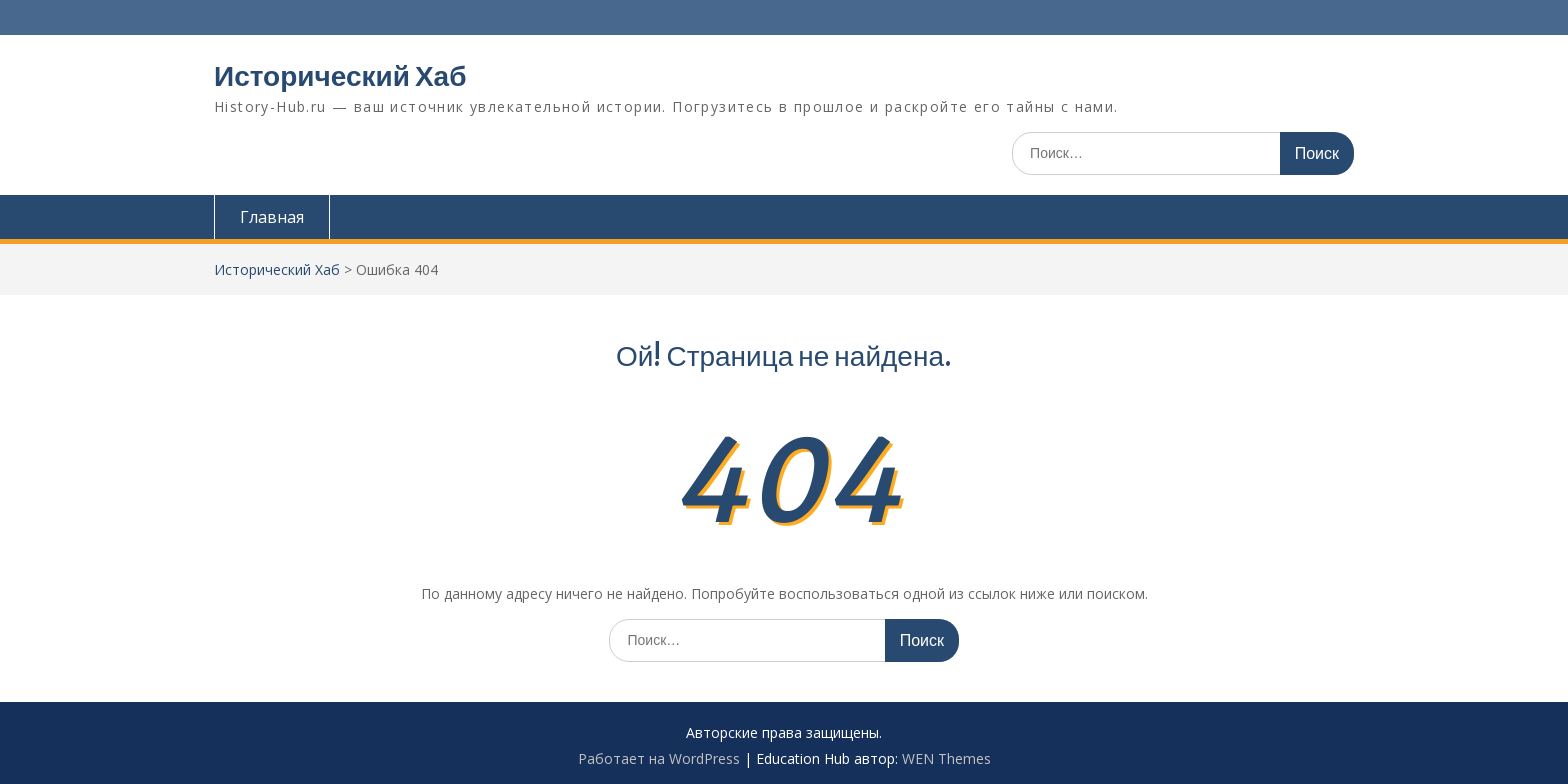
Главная (272, 217)
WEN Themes (946, 758)
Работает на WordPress (659, 758)
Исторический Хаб (340, 76)
